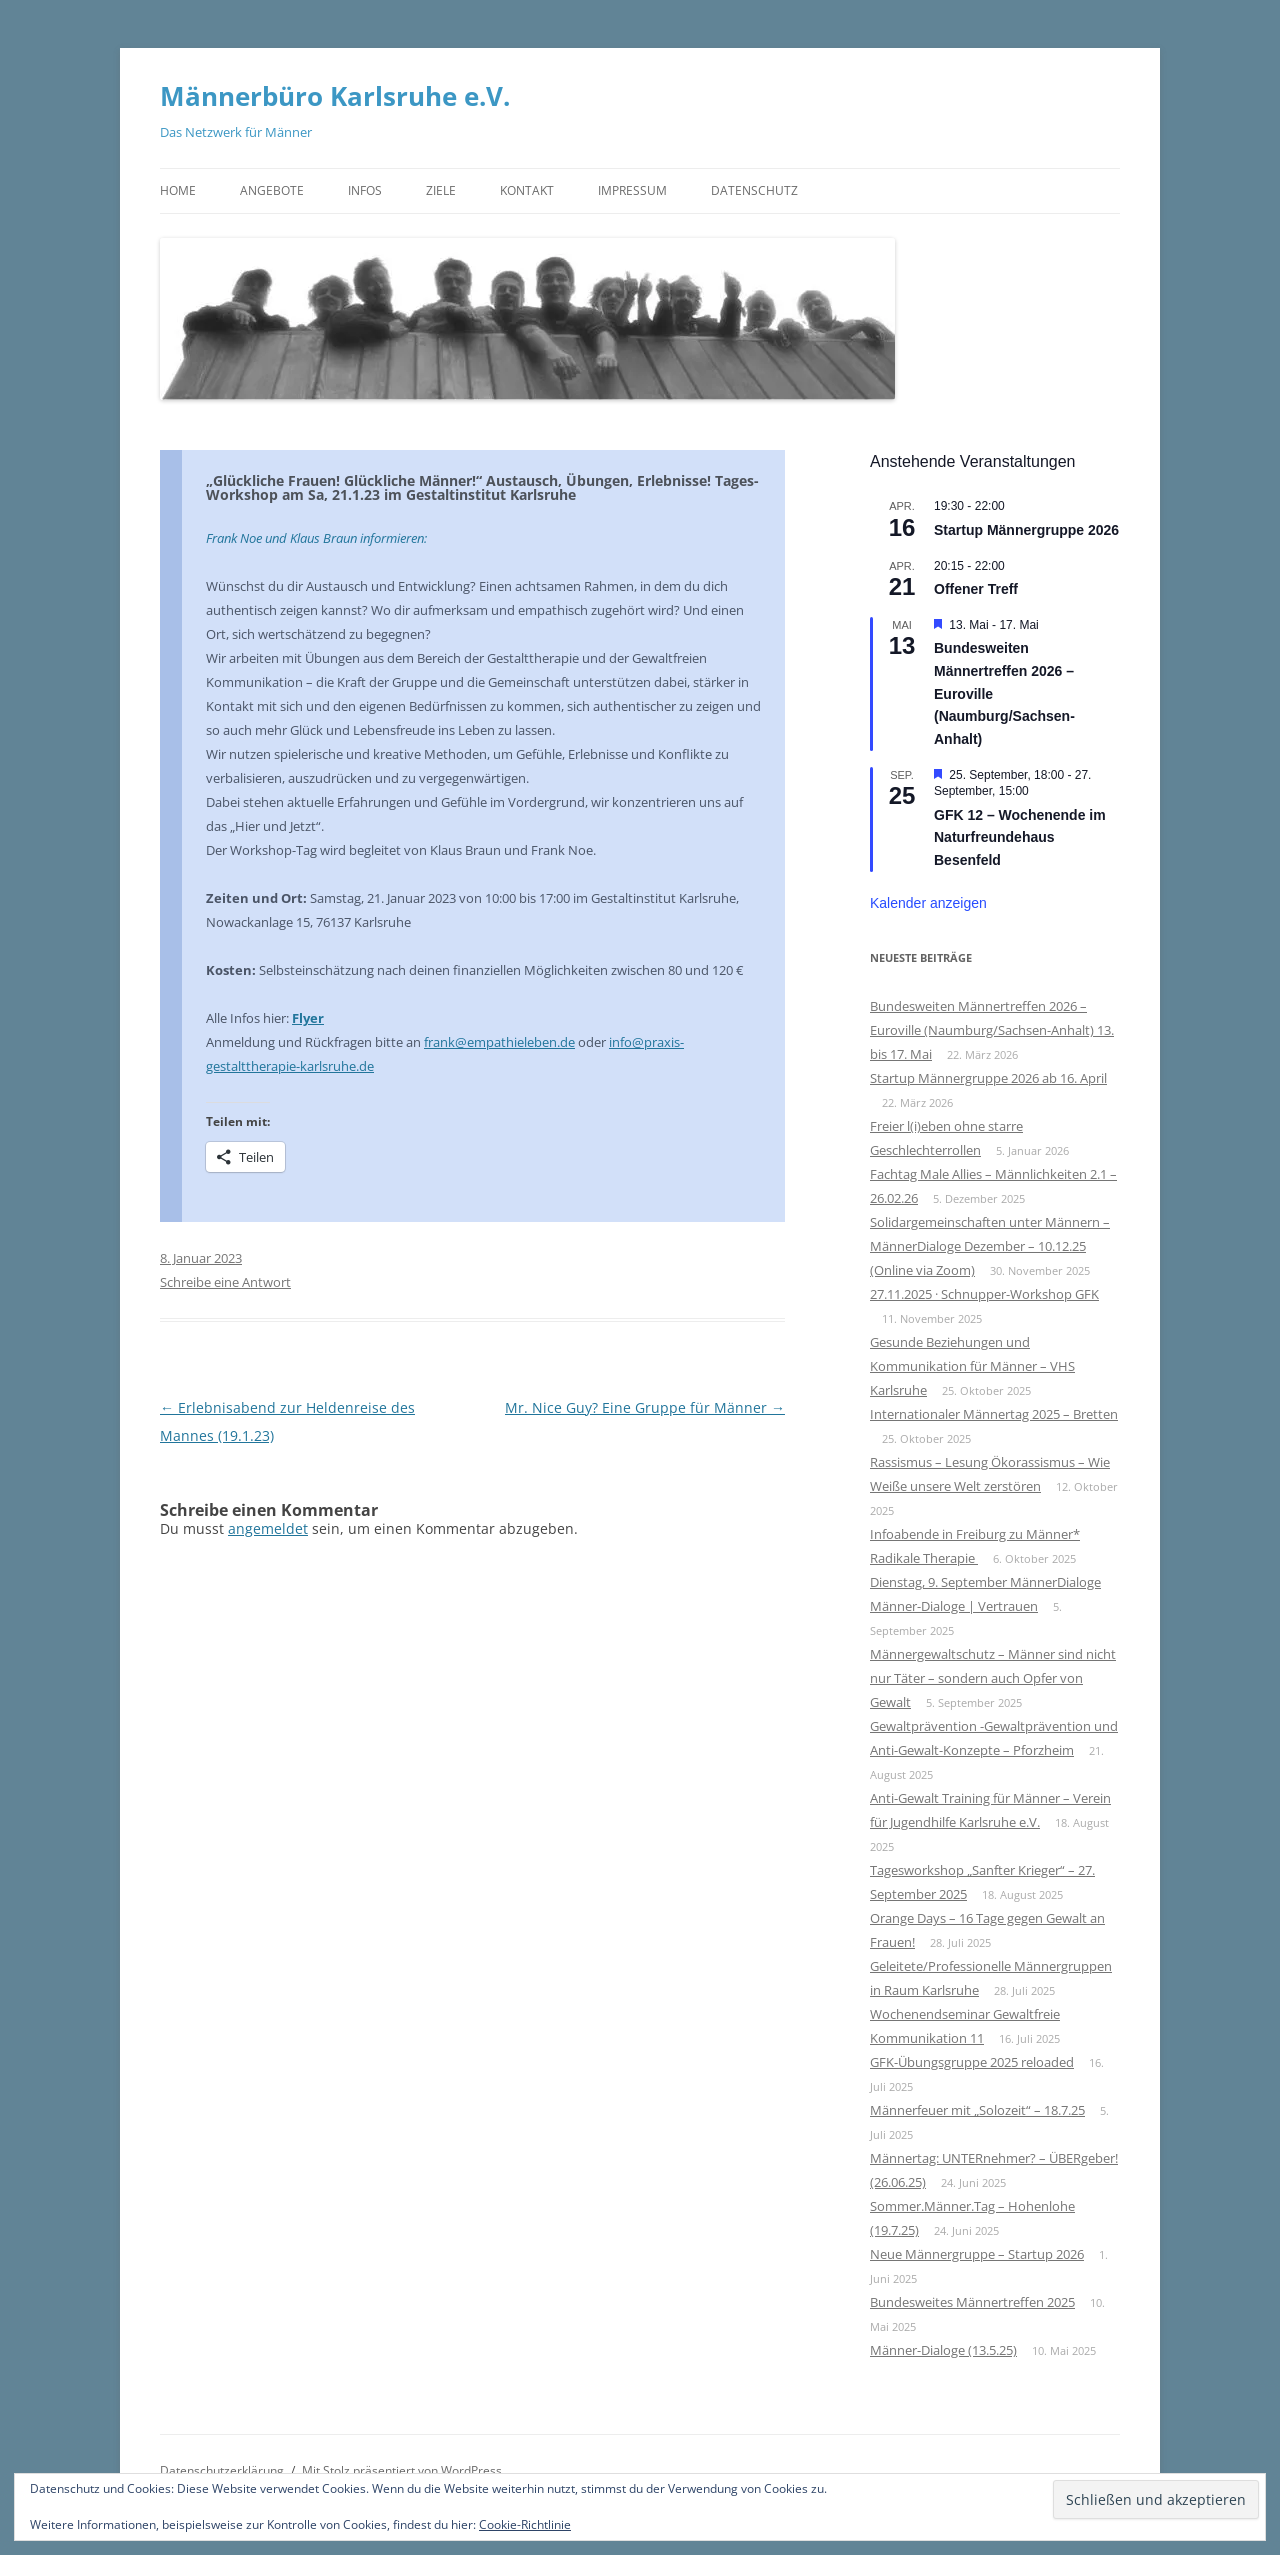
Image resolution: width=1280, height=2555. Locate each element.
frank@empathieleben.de (499, 1042)
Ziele (441, 190)
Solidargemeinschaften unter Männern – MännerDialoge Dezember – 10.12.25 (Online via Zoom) (990, 1246)
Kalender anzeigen (928, 903)
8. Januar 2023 (201, 1258)
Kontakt (527, 190)
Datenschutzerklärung (222, 2470)
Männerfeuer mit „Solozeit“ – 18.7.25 (977, 2110)
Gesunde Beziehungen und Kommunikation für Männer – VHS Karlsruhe (972, 1366)
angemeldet (268, 1528)
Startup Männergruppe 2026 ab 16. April (988, 1078)
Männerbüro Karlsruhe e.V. (335, 96)
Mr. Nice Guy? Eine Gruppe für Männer (645, 1407)
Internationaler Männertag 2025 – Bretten (994, 1414)
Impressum (632, 190)
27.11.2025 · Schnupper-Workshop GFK (984, 1294)
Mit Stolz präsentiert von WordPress (402, 2470)
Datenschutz (754, 190)
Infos (365, 190)
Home (178, 190)
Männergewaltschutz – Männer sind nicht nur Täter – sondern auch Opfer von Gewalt (993, 1678)
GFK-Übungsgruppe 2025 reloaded (972, 2062)
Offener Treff (976, 589)
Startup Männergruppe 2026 (1026, 530)
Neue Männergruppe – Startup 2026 (977, 2254)
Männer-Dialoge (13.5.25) (943, 2350)
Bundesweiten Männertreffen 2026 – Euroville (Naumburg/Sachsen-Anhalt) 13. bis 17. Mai (992, 1030)
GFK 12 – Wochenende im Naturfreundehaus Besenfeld (1020, 837)
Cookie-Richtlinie (525, 2524)
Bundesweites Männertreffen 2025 (972, 2302)
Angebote (272, 190)
